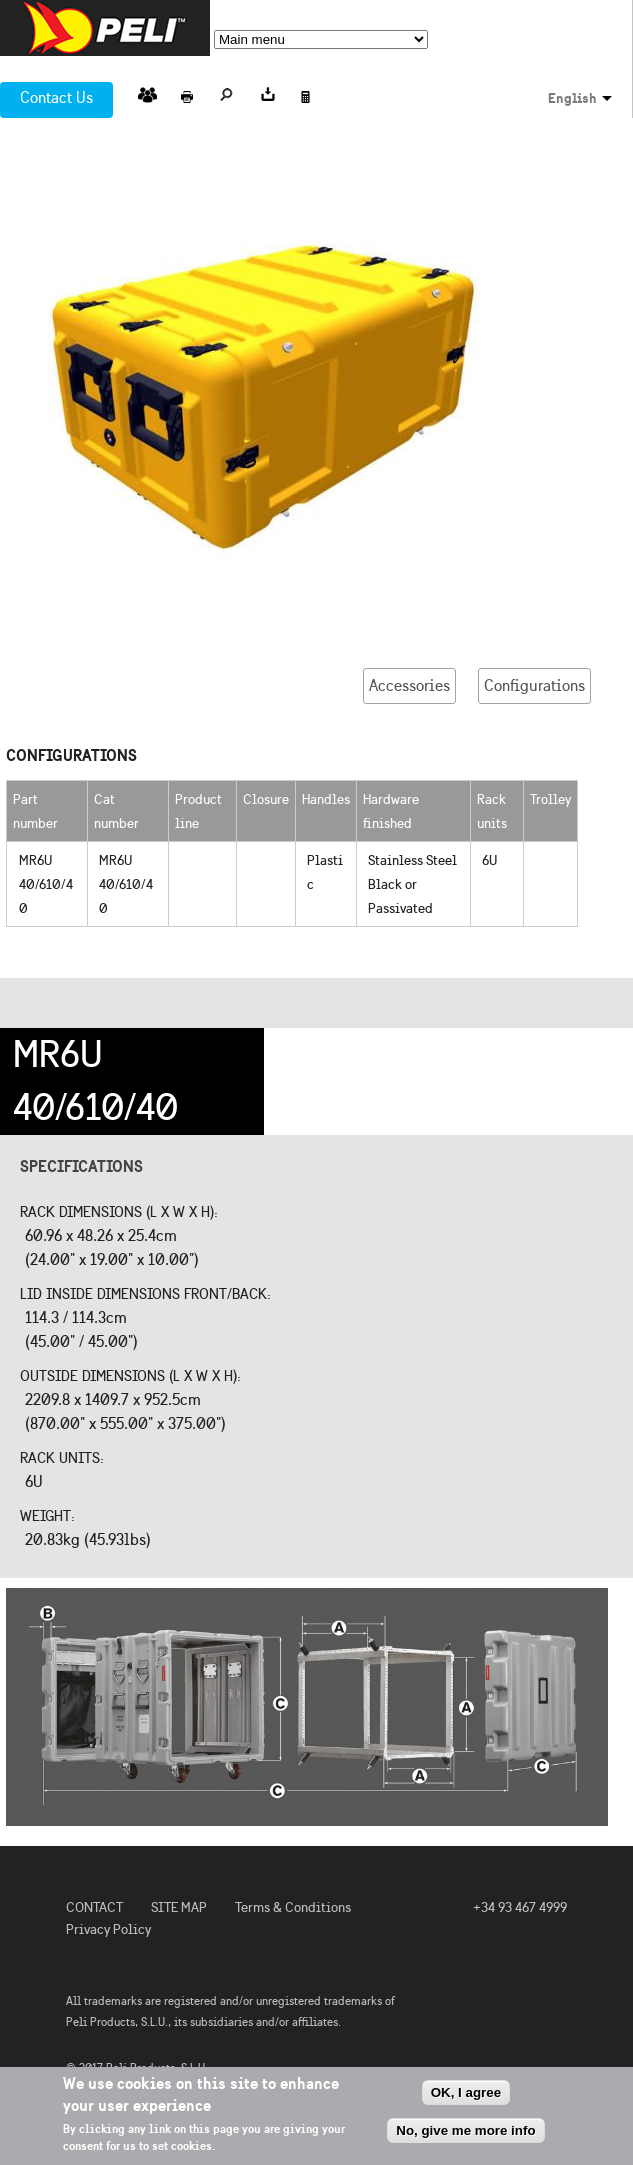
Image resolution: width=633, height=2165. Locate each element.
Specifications (81, 1166)
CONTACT (94, 1907)
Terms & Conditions (293, 1907)
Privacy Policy (108, 1929)
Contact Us (56, 97)
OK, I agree (466, 2092)
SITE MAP (179, 1907)
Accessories (409, 685)
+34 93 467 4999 (520, 1907)
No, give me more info (465, 2130)
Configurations (534, 685)
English (572, 98)
